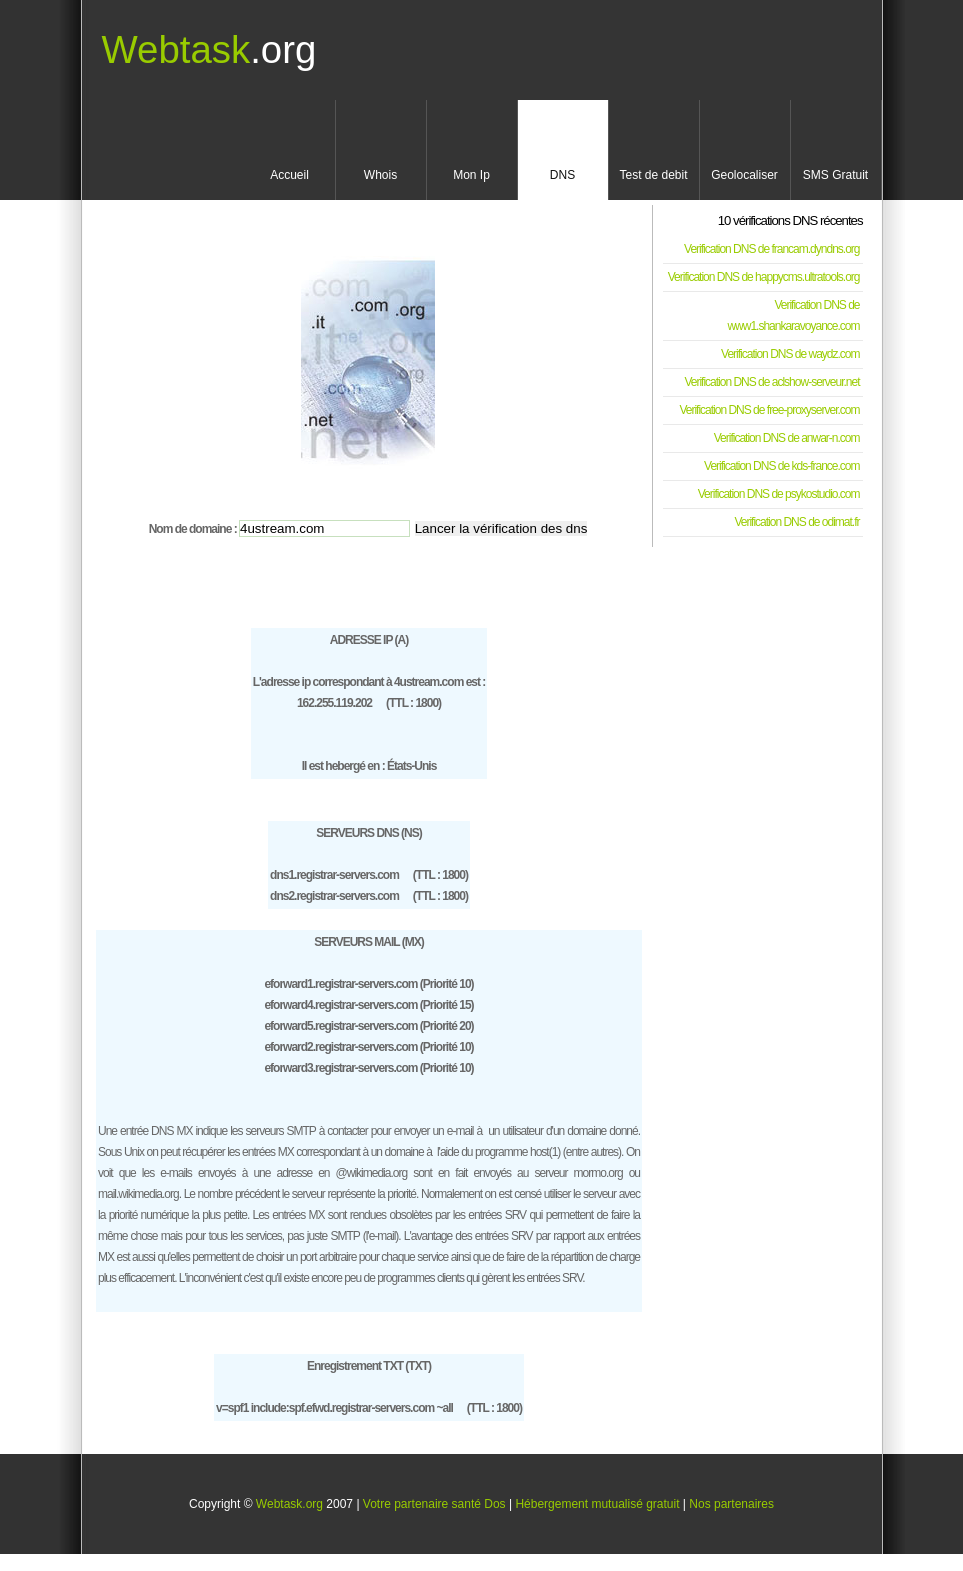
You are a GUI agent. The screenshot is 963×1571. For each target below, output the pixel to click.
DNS (562, 175)
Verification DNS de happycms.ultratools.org (764, 277)
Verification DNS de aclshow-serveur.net (771, 382)
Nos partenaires (731, 1504)
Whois (380, 175)
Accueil (289, 175)
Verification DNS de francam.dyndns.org (771, 249)
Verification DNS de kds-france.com (781, 466)
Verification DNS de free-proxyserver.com (769, 410)
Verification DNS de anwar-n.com (787, 438)
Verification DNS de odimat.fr (796, 522)
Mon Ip (471, 175)
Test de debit (653, 175)
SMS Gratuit (835, 175)
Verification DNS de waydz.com (790, 354)
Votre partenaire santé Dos (434, 1504)
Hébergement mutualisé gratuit (597, 1504)
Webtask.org (289, 1504)
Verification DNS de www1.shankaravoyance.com (793, 315)
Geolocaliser (744, 175)
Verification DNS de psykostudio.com (779, 494)
